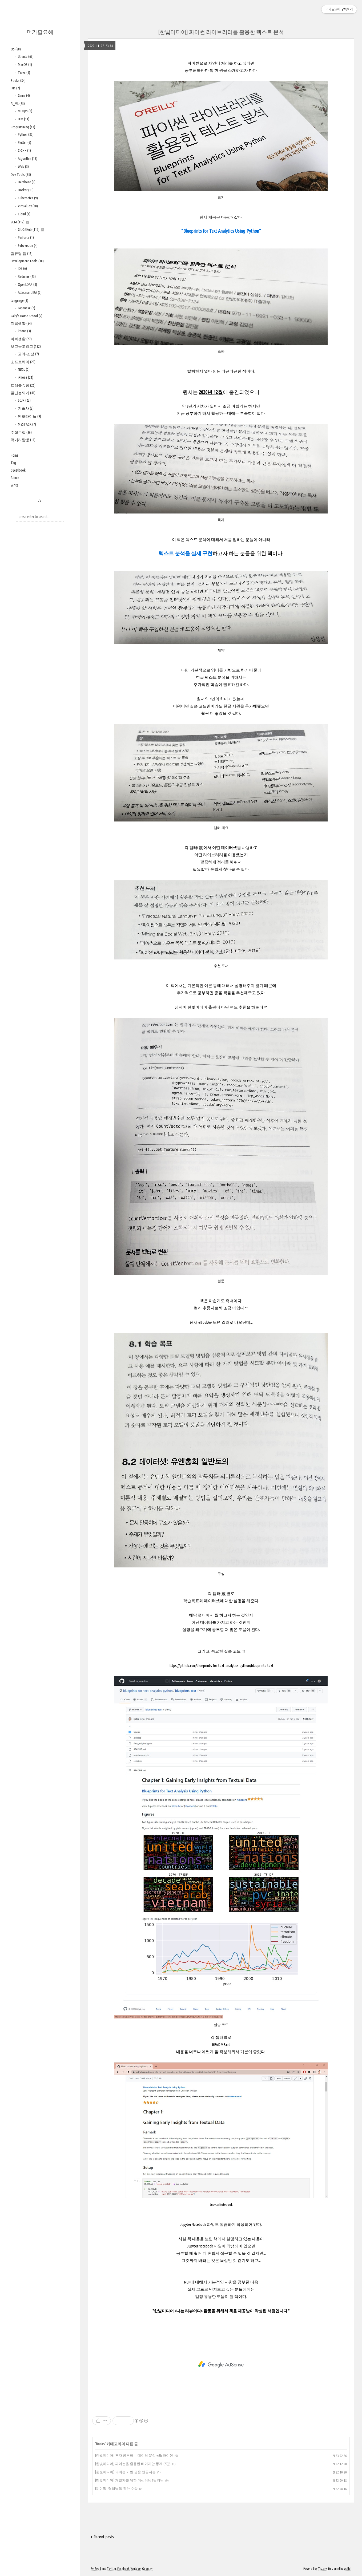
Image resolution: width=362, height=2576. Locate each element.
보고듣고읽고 (26, 346)
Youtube (136, 2568)
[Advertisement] (221, 2364)
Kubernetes (27, 198)
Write (14, 485)
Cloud (23, 214)
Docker (25, 190)
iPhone (25, 377)
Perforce (25, 237)
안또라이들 (29, 416)
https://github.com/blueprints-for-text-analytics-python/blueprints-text (221, 1665)
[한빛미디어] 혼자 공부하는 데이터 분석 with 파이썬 (134, 2455)
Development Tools (27, 261)
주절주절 (21, 432)
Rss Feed (96, 2568)
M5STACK (26, 424)
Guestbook (18, 470)
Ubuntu (25, 56)
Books (18, 80)
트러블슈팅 (23, 385)
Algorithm (27, 158)
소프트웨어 (23, 362)
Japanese (26, 308)
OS (16, 49)
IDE (22, 268)
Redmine (26, 276)
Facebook (123, 2568)
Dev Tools (21, 174)
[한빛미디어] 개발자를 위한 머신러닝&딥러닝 (129, 2480)
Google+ (147, 2568)
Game (23, 95)
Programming (23, 127)
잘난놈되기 (23, 393)
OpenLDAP (27, 284)
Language (19, 300)
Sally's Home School (26, 316)
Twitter (111, 2568)
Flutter (24, 142)
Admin (15, 478)
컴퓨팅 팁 (22, 253)
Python (25, 134)
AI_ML (18, 103)
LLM (23, 119)
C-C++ (24, 150)
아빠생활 (21, 339)
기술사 (25, 408)
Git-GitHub (30, 229)
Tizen (23, 72)
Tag (13, 463)
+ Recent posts (102, 2536)
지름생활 (21, 323)
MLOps (24, 111)
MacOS (24, 64)
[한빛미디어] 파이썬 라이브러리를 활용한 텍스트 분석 (221, 32)
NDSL (23, 369)
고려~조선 (28, 354)
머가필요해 (40, 32)
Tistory (322, 2568)
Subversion (27, 245)
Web (23, 166)
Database (26, 182)
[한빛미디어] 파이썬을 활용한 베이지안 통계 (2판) (133, 2464)
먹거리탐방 (23, 440)
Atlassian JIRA (29, 292)
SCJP (24, 400)
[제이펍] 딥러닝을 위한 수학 (116, 2488)
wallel (347, 2568)
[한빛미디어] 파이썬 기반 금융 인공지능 (125, 2472)
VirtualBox (27, 206)
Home (14, 455)
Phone (24, 331)
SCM (20, 222)
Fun (15, 88)
